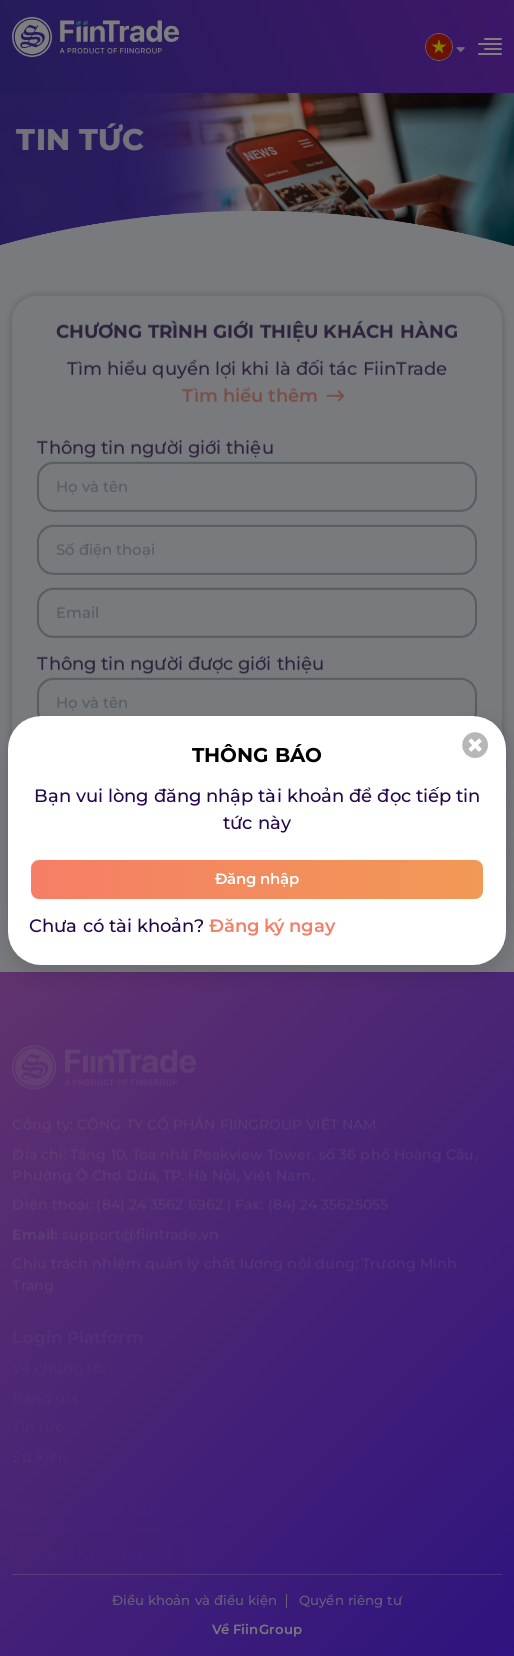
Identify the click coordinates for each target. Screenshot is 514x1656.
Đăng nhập (257, 879)
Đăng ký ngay (272, 926)
